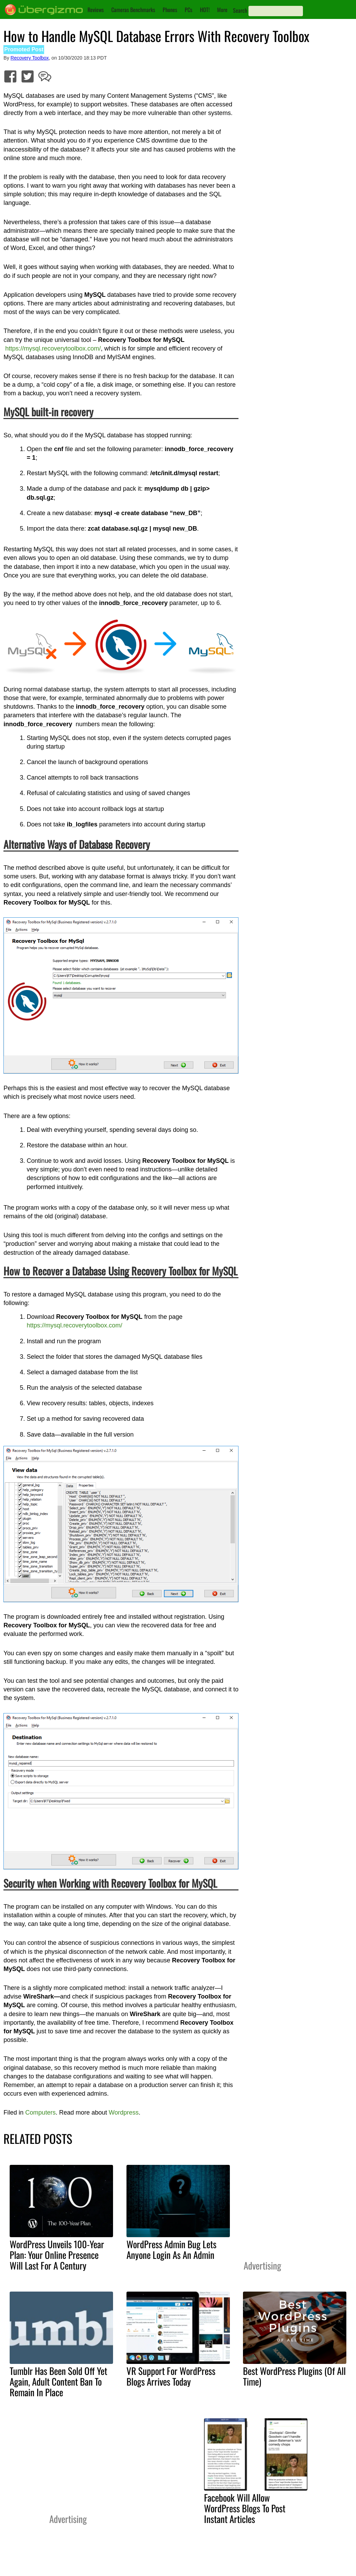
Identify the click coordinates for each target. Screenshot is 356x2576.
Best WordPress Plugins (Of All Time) (294, 2376)
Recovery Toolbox (30, 58)
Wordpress (124, 2112)
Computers (40, 2112)
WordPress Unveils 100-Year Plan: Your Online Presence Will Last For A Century (57, 2254)
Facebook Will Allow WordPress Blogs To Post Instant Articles (244, 2508)
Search (240, 10)
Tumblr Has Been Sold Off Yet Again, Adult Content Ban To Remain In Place (58, 2381)
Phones (170, 10)
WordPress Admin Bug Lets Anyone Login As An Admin (171, 2249)
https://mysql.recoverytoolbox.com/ (53, 348)
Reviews (96, 10)
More (222, 10)
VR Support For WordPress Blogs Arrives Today (170, 2376)
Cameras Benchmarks (133, 10)
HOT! (205, 10)
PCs (188, 10)
